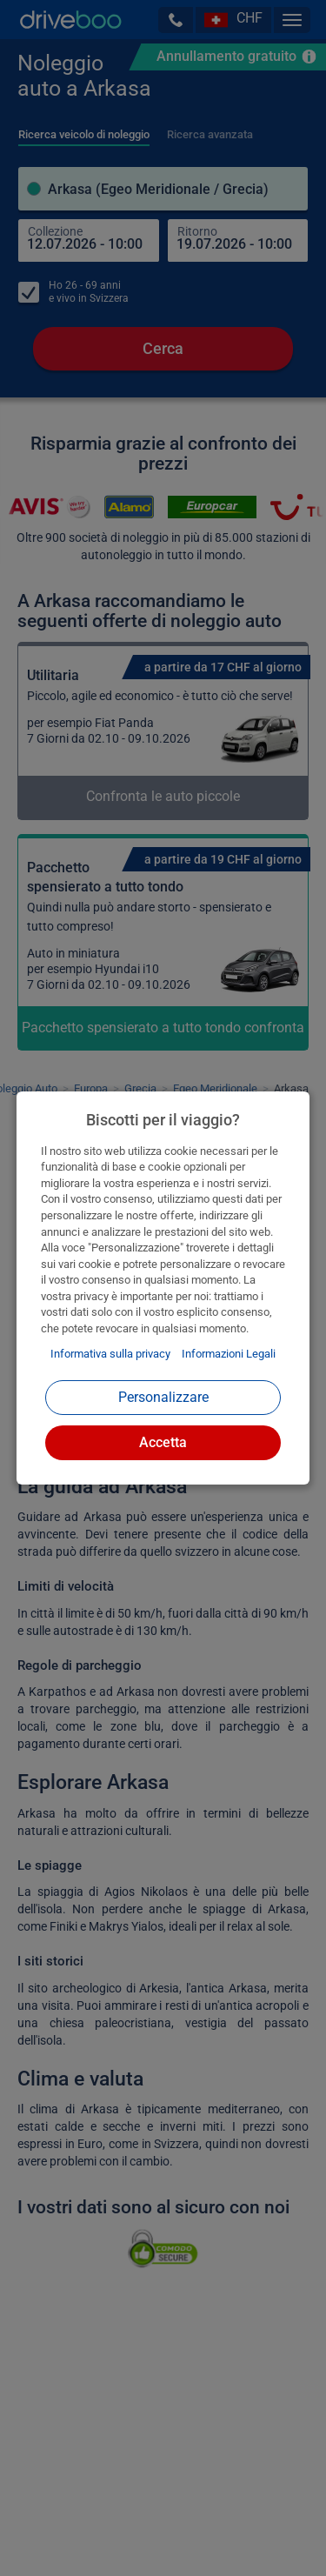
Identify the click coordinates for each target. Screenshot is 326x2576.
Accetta (163, 1442)
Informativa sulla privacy (110, 1353)
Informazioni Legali (229, 1353)
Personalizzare (163, 1397)
